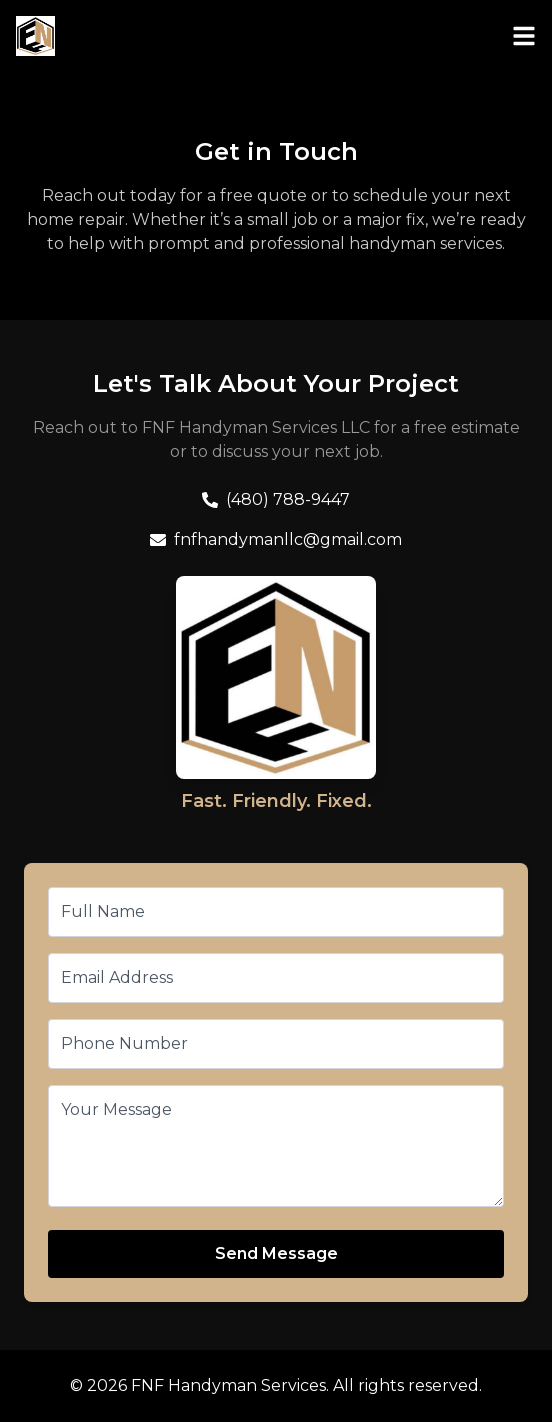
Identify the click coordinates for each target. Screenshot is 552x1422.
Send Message (276, 1253)
